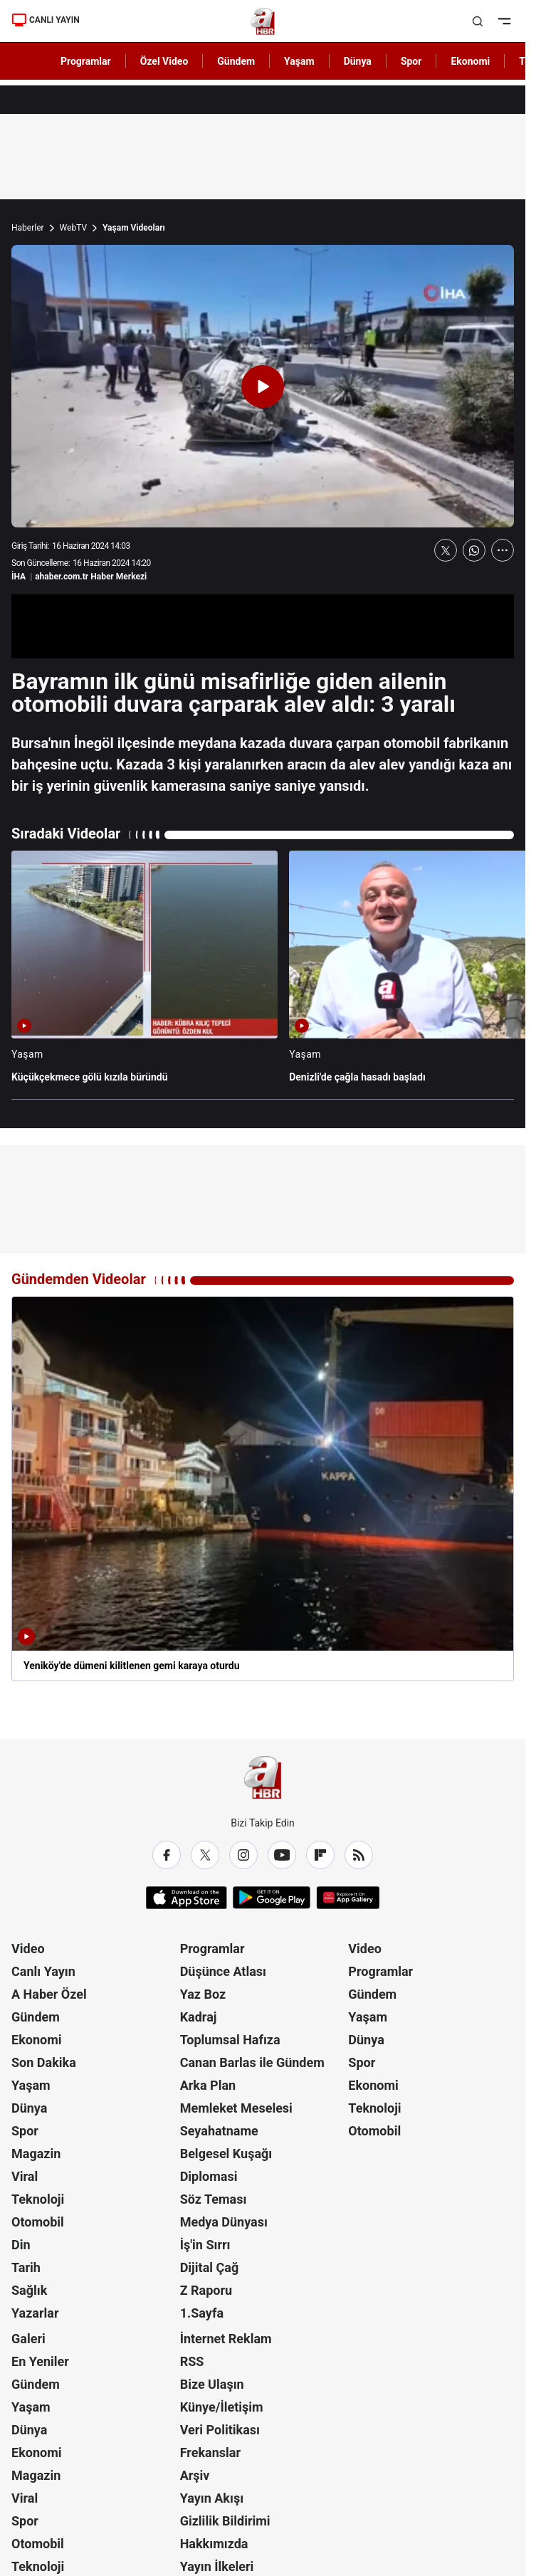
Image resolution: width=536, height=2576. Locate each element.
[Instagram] (243, 1855)
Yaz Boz (203, 1994)
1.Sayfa (202, 2313)
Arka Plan (208, 2085)
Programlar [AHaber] (86, 61)
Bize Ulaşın (212, 2384)
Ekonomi (36, 2039)
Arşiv (195, 2475)
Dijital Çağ (209, 2267)
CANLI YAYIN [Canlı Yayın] (45, 20)
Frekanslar (210, 2452)
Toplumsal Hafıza (230, 2039)
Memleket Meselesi (236, 2108)
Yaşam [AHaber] (299, 61)
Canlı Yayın (43, 1971)
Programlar (212, 1948)
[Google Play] (271, 1897)
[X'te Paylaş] (445, 550)
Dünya (29, 2108)
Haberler (27, 228)
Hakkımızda (214, 2543)
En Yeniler (40, 2361)
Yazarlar (35, 2313)
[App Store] (186, 1897)
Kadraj (198, 2016)
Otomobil (37, 2221)
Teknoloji (37, 2199)
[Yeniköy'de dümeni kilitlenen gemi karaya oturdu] (262, 1488)
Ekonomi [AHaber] (470, 61)
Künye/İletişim (221, 2406)
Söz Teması (213, 2199)
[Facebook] (166, 1855)
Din (21, 2244)
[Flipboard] (320, 1855)
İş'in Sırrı (205, 2244)
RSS (192, 2361)
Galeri (28, 2338)
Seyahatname (219, 2130)
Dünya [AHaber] (358, 61)
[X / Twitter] (205, 1855)
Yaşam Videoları (134, 228)
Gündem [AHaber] (236, 61)
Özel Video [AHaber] (164, 61)
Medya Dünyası (224, 2221)
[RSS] (359, 1855)
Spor (24, 2130)
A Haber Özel (49, 1994)
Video (28, 1948)
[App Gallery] (347, 1897)
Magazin (36, 2153)
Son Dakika (43, 2062)
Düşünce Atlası (223, 1971)
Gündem (35, 2016)
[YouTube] (282, 1855)
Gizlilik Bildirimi (225, 2520)
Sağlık (29, 2290)
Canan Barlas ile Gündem (252, 2062)
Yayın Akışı (211, 2498)
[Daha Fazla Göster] (502, 550)
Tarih (26, 2267)
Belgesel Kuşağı (226, 2153)
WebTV (73, 228)
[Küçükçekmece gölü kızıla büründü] (144, 973)
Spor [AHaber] (411, 61)
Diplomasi (209, 2176)
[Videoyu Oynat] (262, 386)
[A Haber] (263, 21)
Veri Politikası (220, 2429)
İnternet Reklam (226, 2338)
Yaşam (31, 2085)
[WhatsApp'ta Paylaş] (474, 550)
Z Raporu (206, 2290)
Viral (24, 2176)
